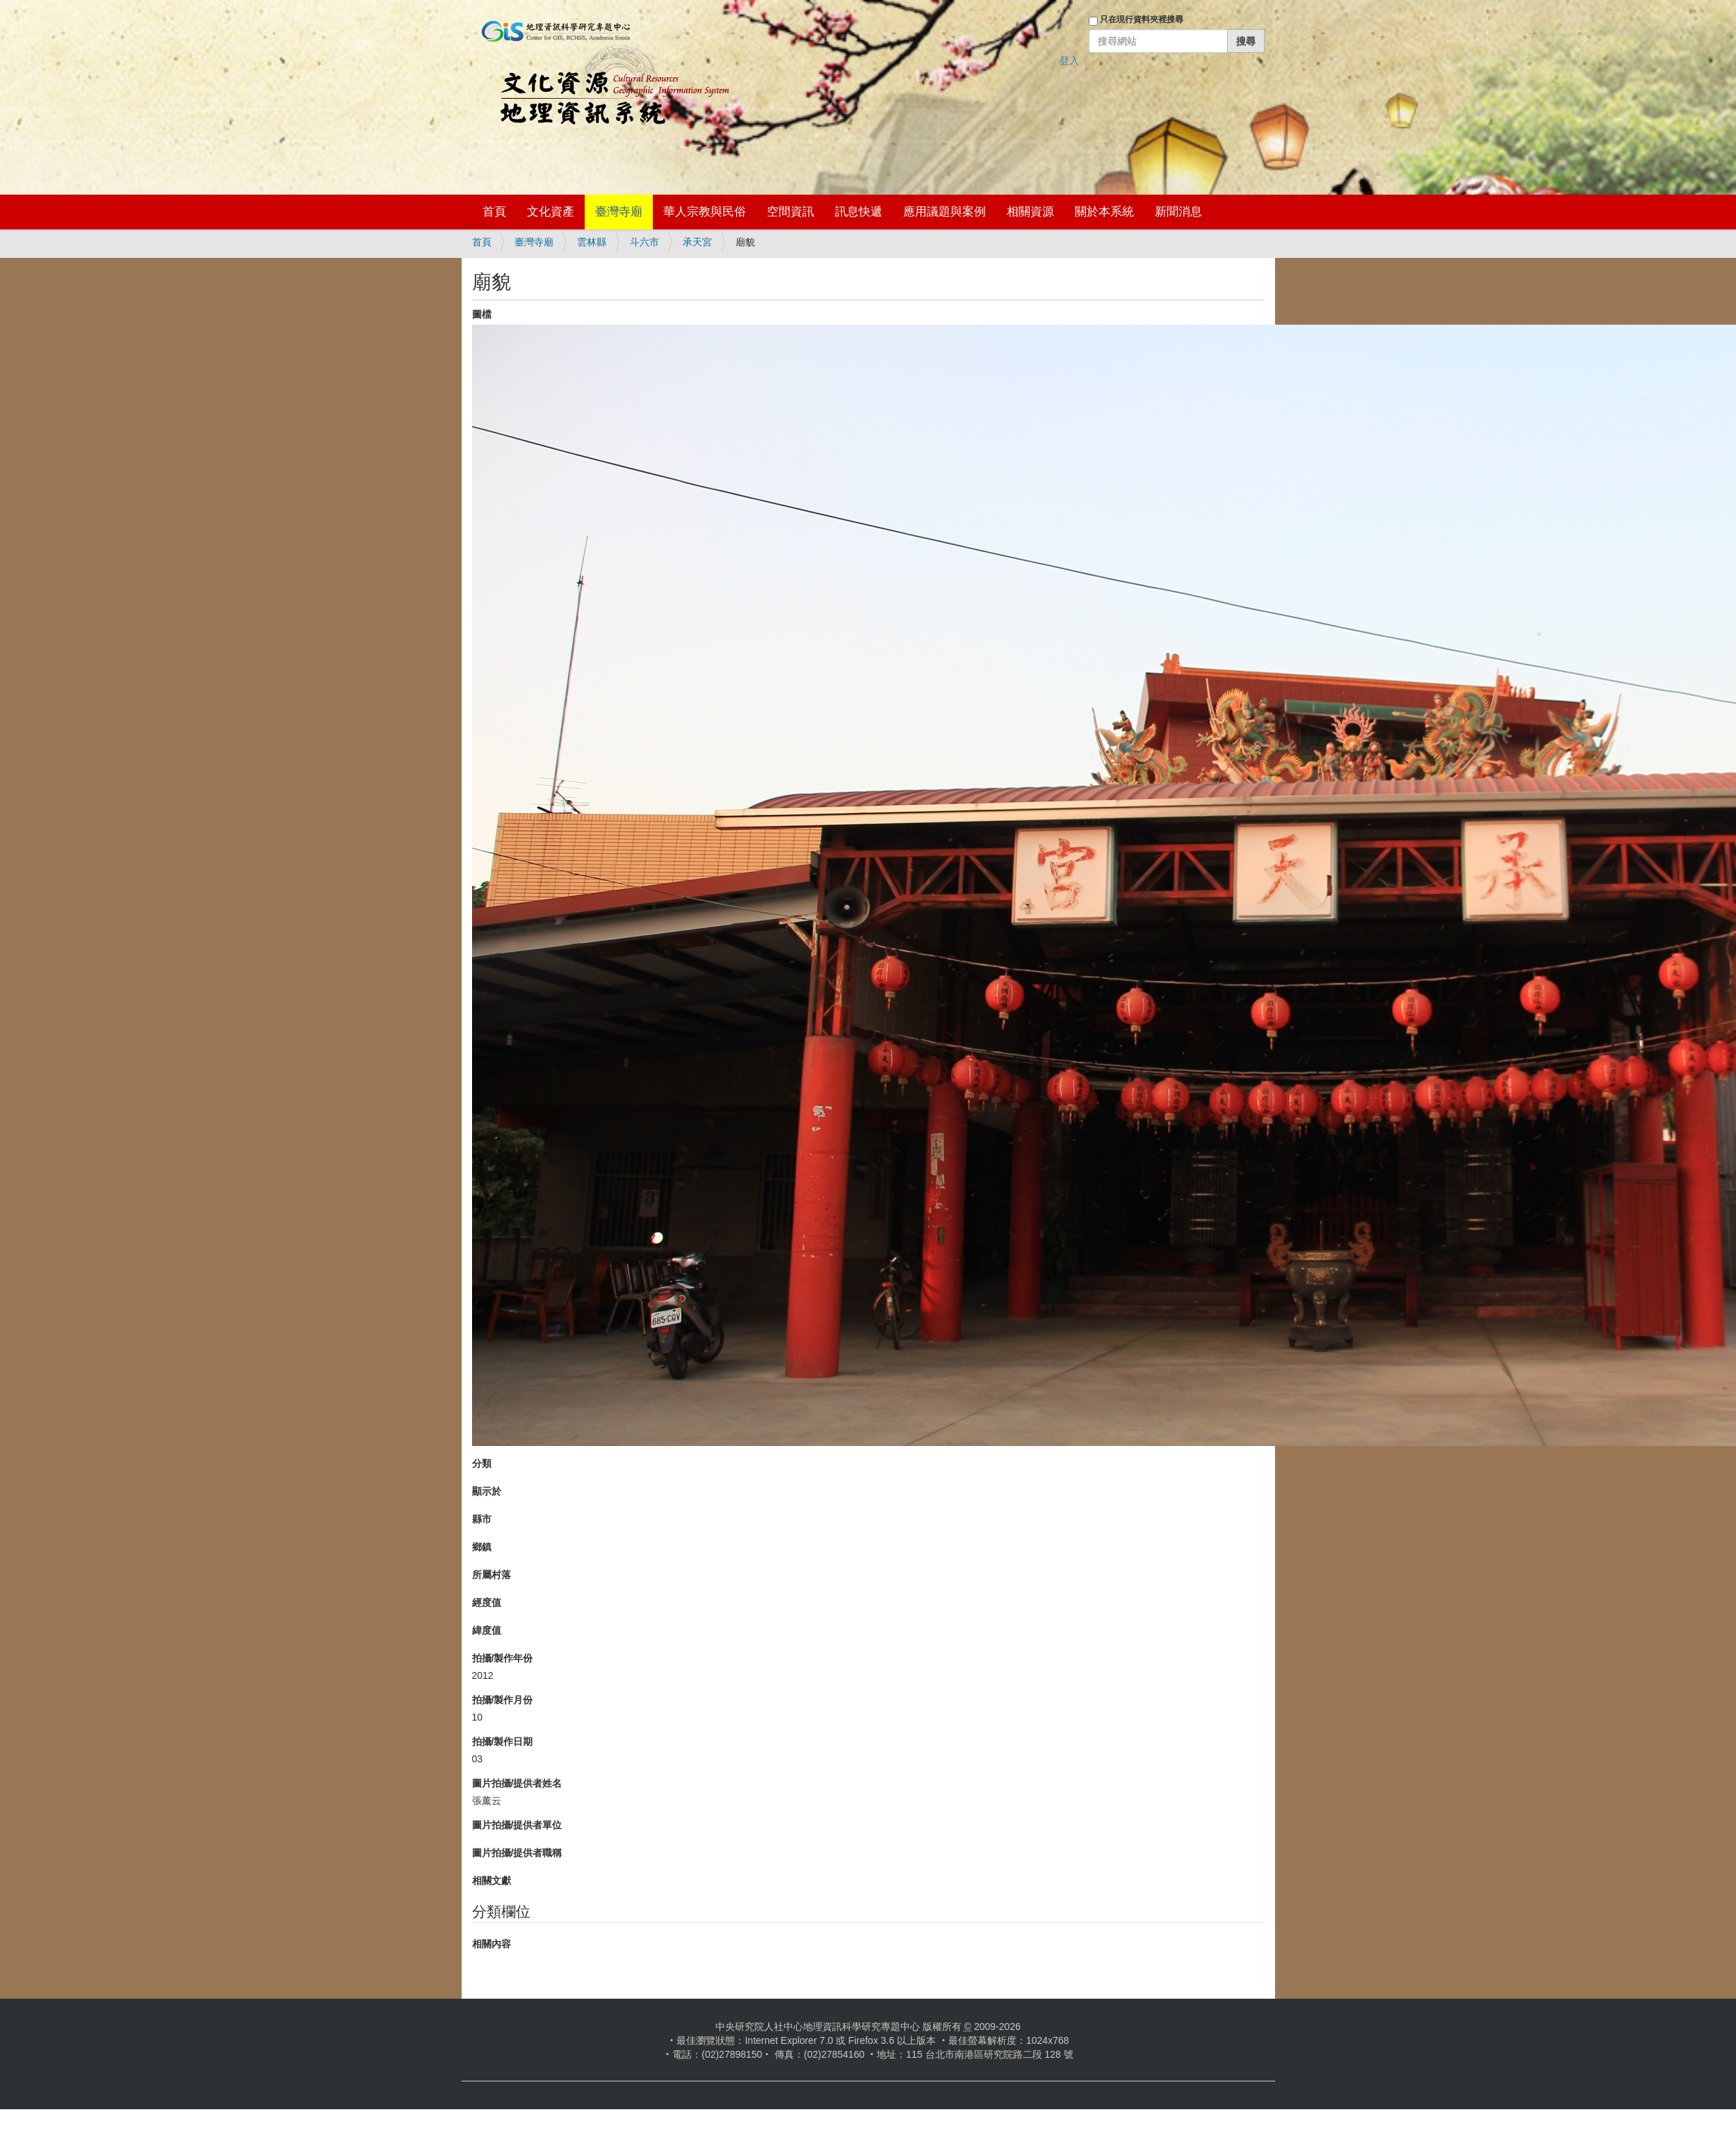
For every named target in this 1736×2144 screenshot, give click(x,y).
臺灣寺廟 (618, 211)
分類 (482, 1463)
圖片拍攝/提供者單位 (517, 1824)
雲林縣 (591, 241)
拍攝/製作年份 (502, 1658)
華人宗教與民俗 (704, 211)
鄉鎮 (482, 1546)
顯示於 (486, 1491)
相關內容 (491, 1943)
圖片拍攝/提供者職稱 (517, 1852)
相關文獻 (491, 1880)
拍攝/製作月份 (502, 1699)
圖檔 (482, 314)
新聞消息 (1178, 211)
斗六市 (644, 241)
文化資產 (550, 211)
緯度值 (486, 1630)
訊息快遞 (858, 211)
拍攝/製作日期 (502, 1741)
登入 (1069, 60)
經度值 (486, 1602)
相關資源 (1030, 211)
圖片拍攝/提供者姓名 (517, 1783)
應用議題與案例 (944, 211)
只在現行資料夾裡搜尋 (1141, 19)
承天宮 (697, 241)
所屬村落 (491, 1574)
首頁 (494, 211)
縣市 (482, 1519)
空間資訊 (790, 211)
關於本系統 (1104, 211)
